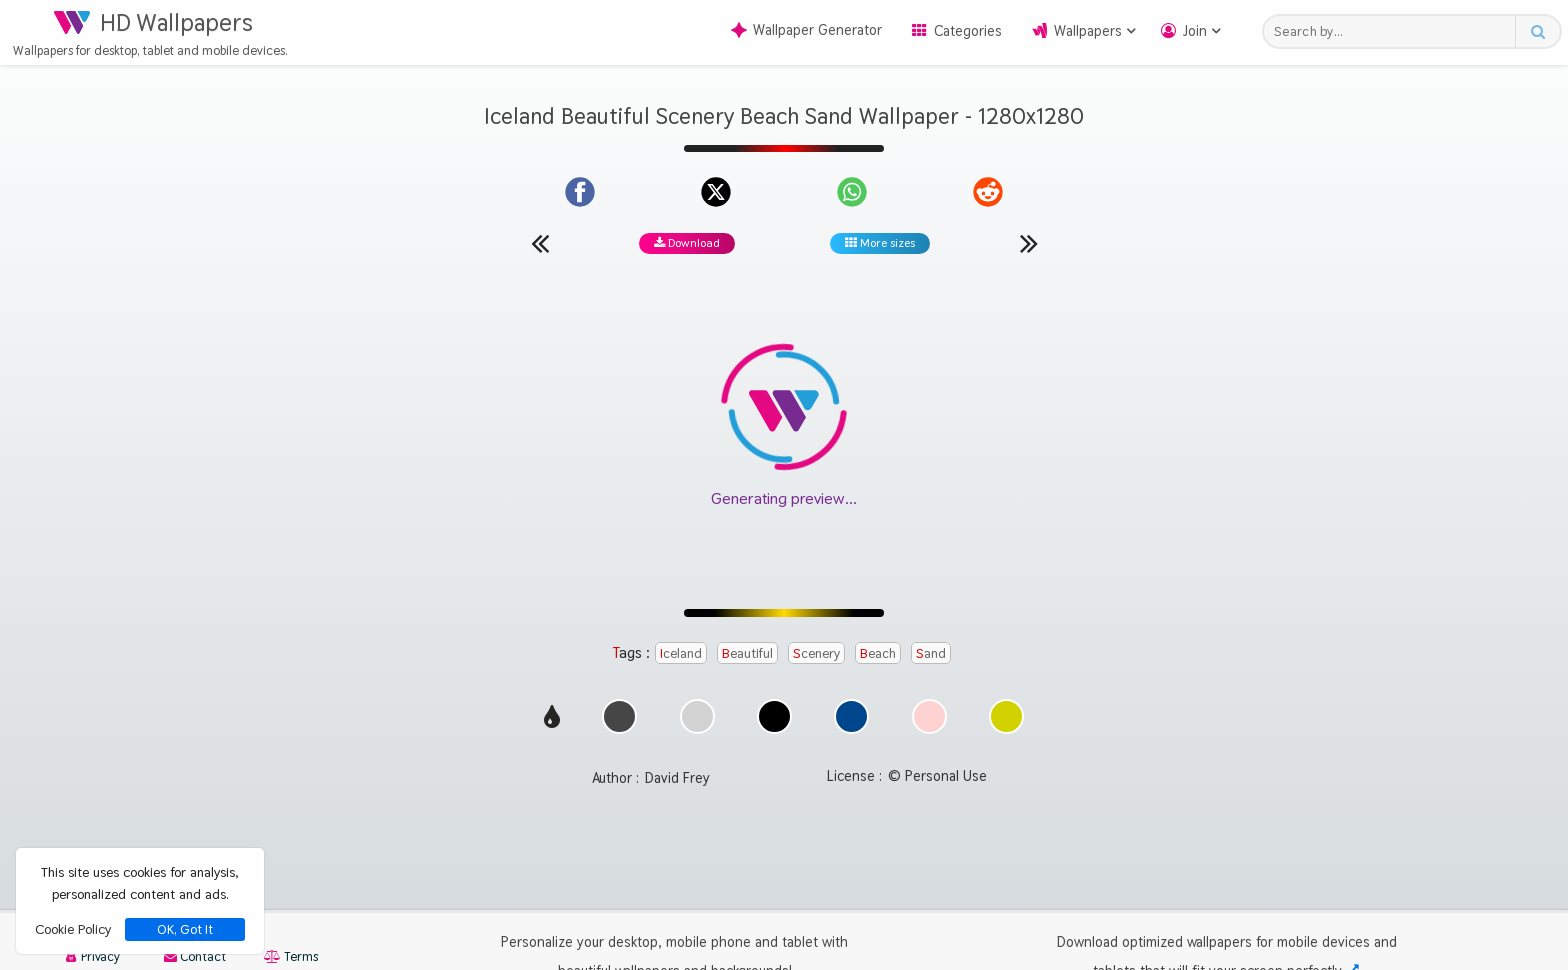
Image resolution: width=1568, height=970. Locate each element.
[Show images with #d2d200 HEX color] (1006, 728)
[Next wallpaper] (1029, 243)
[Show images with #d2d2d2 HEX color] (697, 728)
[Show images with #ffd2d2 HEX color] (929, 728)
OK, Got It (185, 929)
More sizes (880, 243)
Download (687, 243)
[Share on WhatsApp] (852, 192)
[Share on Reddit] (988, 192)
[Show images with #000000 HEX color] (774, 728)
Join (1195, 31)
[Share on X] (716, 192)
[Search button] (1537, 31)
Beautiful (747, 653)
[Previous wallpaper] (540, 243)
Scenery (816, 653)
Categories (968, 31)
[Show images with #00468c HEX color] (851, 728)
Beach (878, 653)
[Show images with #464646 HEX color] (619, 728)
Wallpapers (1088, 31)
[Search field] (1394, 31)
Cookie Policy (73, 929)
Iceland (681, 653)
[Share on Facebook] (580, 192)
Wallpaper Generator (806, 30)
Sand (931, 653)
